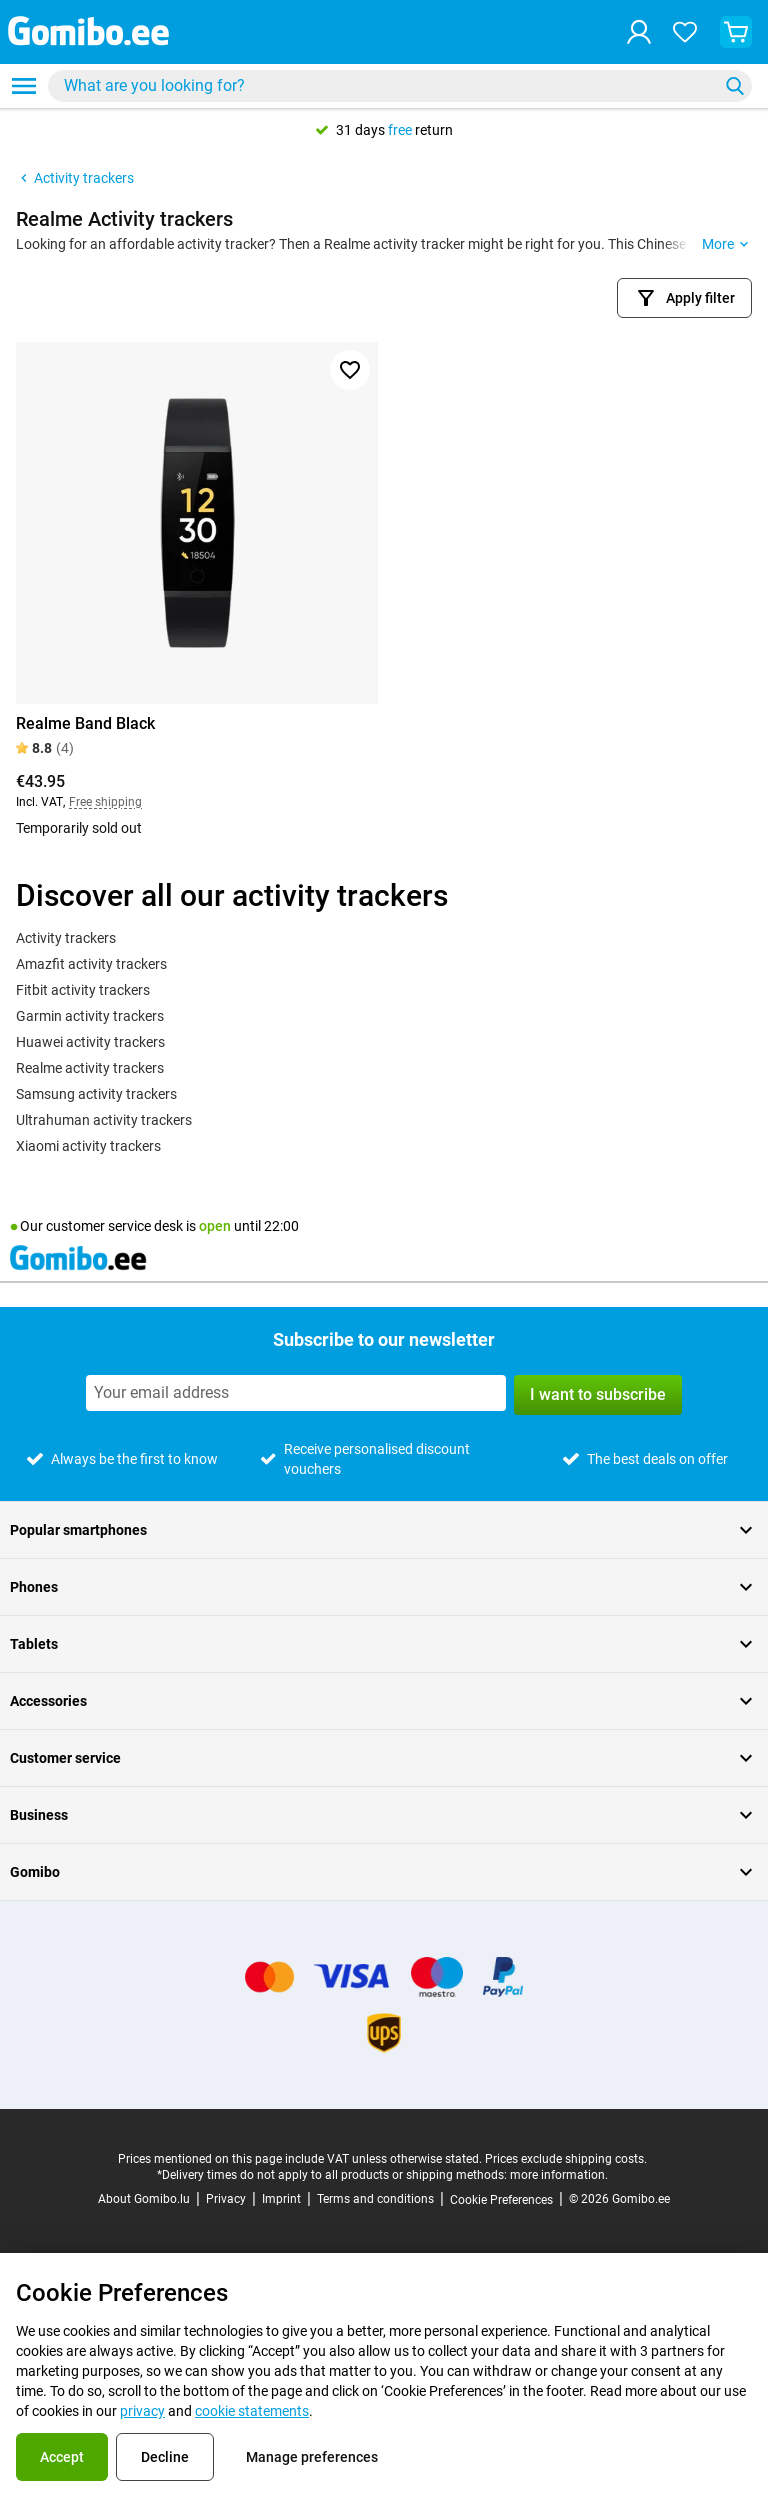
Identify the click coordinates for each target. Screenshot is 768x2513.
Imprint (281, 2199)
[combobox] (400, 86)
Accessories (384, 1701)
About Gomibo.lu (144, 2199)
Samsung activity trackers (96, 1094)
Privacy (226, 2199)
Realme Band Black (85, 723)
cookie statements (252, 2411)
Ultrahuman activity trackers (104, 1120)
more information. (559, 2175)
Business (384, 1815)
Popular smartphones (384, 1530)
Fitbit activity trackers (83, 990)
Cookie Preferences (501, 2200)
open (215, 1226)
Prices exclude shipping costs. (566, 2159)
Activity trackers (75, 178)
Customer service (384, 1758)
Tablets (384, 1644)
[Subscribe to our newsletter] (296, 1393)
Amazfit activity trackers (91, 964)
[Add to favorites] (350, 370)
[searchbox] (387, 86)
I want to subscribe (598, 1394)
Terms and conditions (375, 2199)
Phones (384, 1587)
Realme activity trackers (90, 1068)
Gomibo (384, 1872)
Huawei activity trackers (90, 1042)
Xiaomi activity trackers (88, 1146)
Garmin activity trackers (90, 1016)
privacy (142, 2411)
